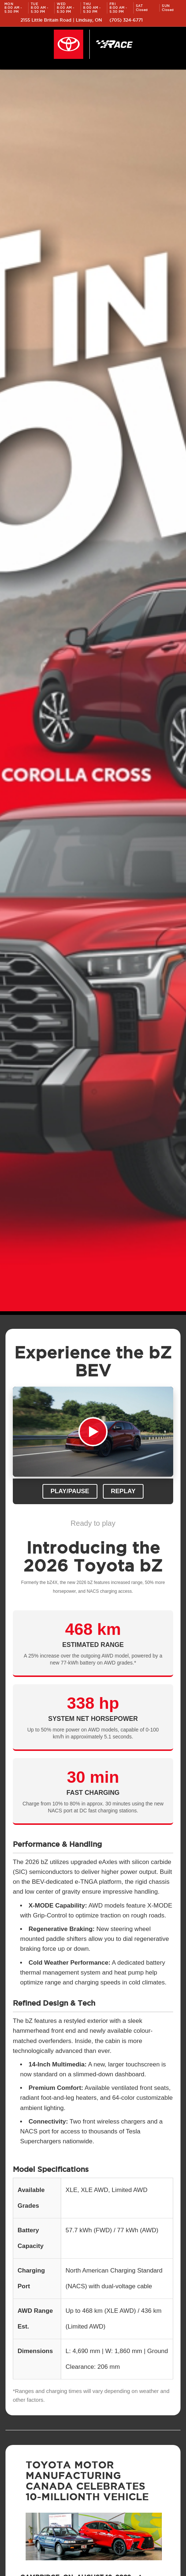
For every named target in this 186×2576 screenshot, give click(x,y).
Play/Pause (70, 1491)
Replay (123, 1491)
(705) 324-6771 (126, 20)
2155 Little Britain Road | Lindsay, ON (61, 20)
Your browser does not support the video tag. (93, 1432)
